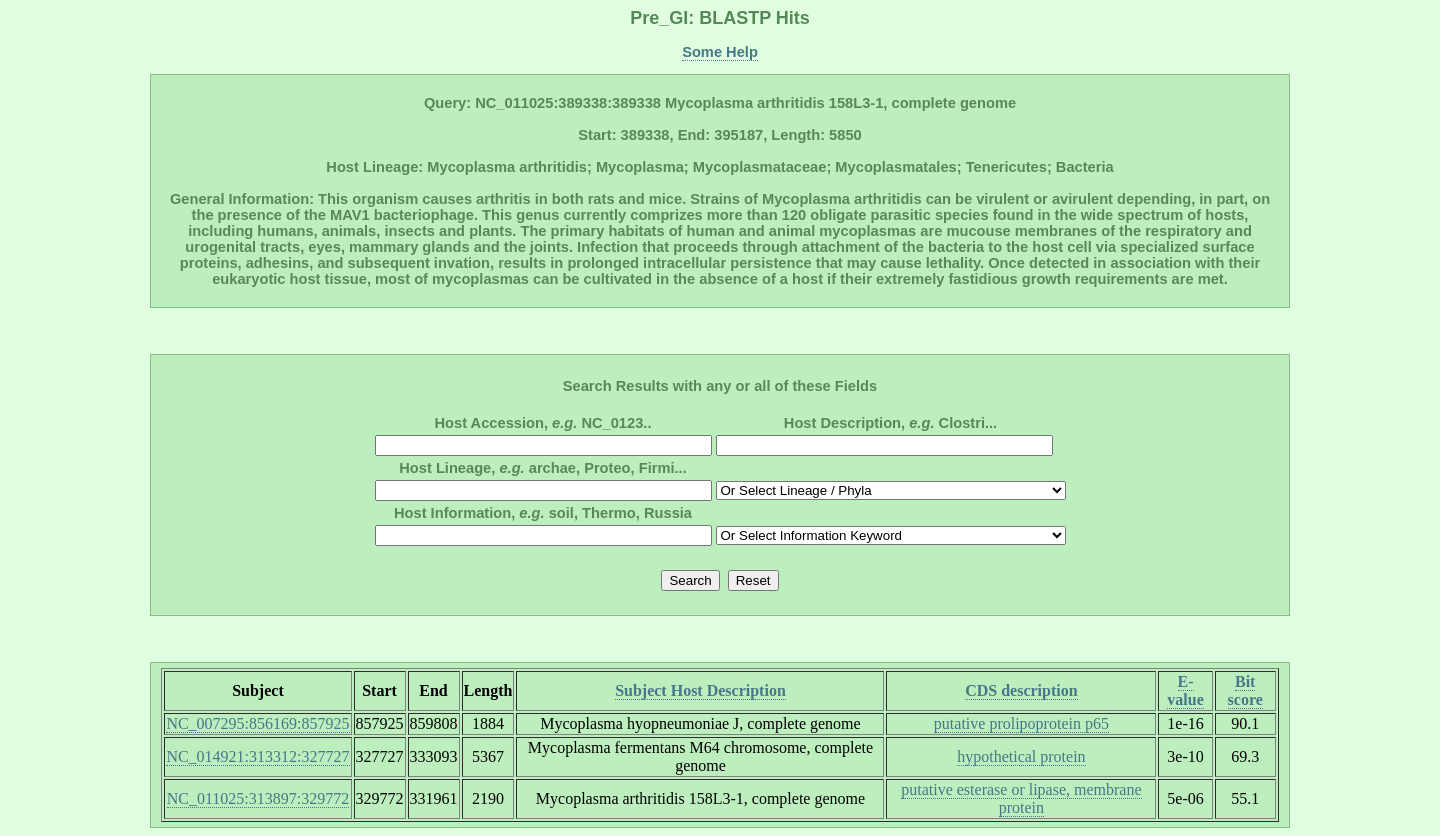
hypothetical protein (1021, 756)
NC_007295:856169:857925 (257, 723)
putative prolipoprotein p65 (1021, 723)
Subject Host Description (700, 690)
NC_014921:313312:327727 (257, 756)
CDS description (1021, 690)
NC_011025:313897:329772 (258, 798)
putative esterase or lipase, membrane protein (1021, 798)
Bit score (1245, 690)
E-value (1185, 690)
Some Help (720, 52)
